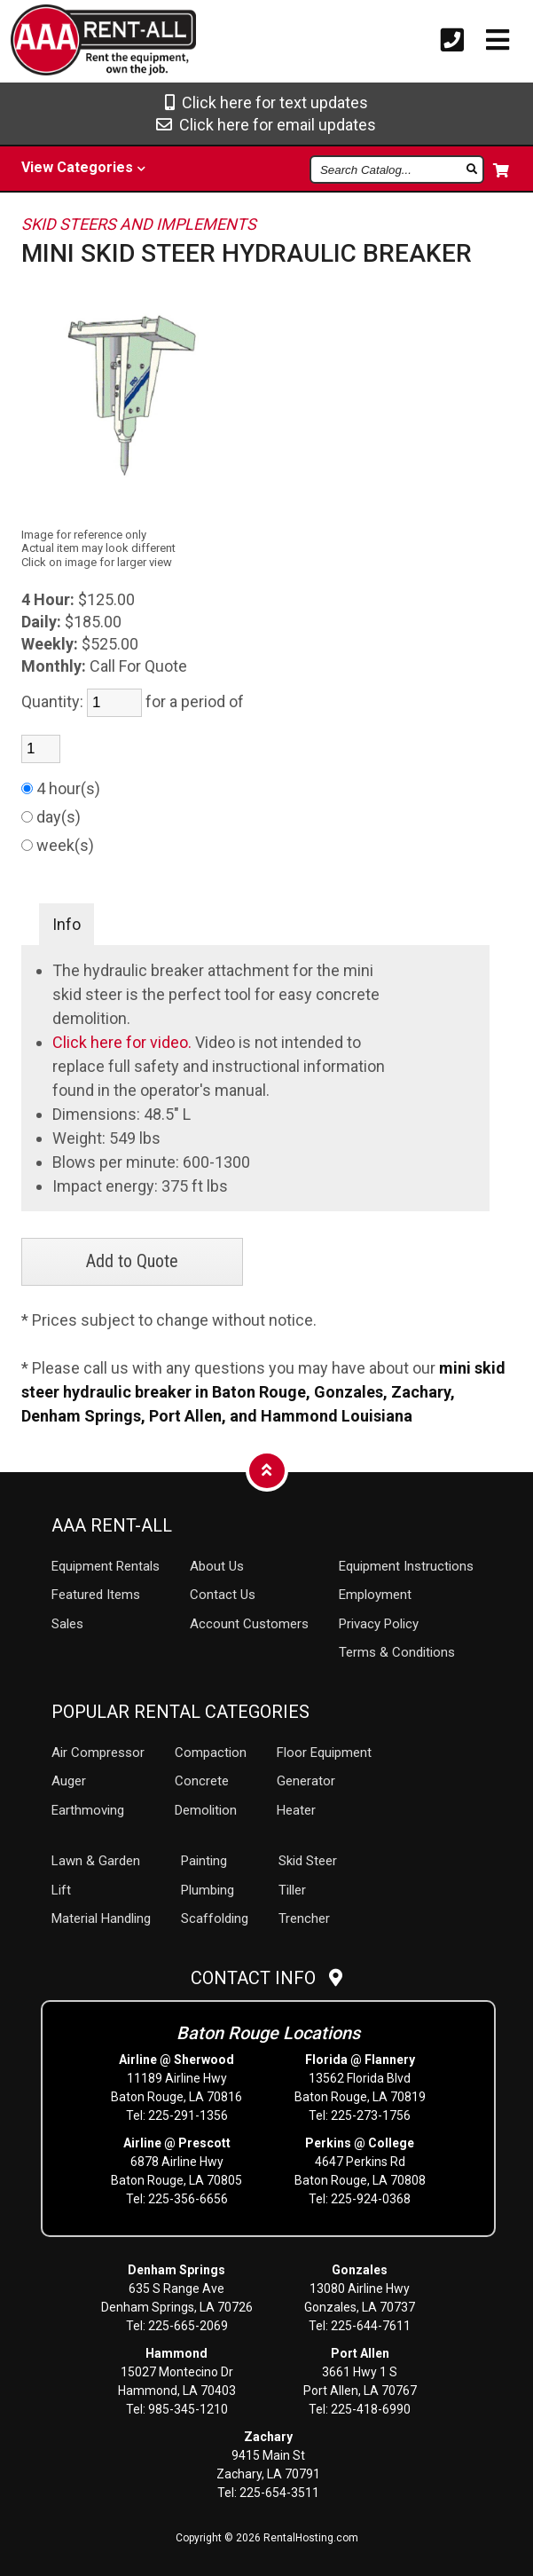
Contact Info (266, 1978)
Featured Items (95, 1595)
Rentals (105, 1566)
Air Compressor (98, 1753)
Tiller (292, 1890)
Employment (375, 1595)
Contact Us (222, 1595)
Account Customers (249, 1624)
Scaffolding (214, 1918)
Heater (296, 1810)
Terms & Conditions (397, 1652)
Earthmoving (87, 1810)
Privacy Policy (379, 1624)
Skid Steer (307, 1861)
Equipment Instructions (406, 1566)
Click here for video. (123, 1042)
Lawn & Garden (95, 1861)
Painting (204, 1861)
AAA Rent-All (111, 1525)
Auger (68, 1781)
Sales (67, 1624)
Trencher (304, 1918)
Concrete (202, 1781)
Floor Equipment (324, 1753)
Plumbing (207, 1890)
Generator (306, 1781)
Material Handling (101, 1918)
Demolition (206, 1810)
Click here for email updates (266, 124)
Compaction (211, 1753)
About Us (217, 1566)
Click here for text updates (266, 102)
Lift (61, 1890)
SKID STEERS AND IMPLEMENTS (138, 224)
